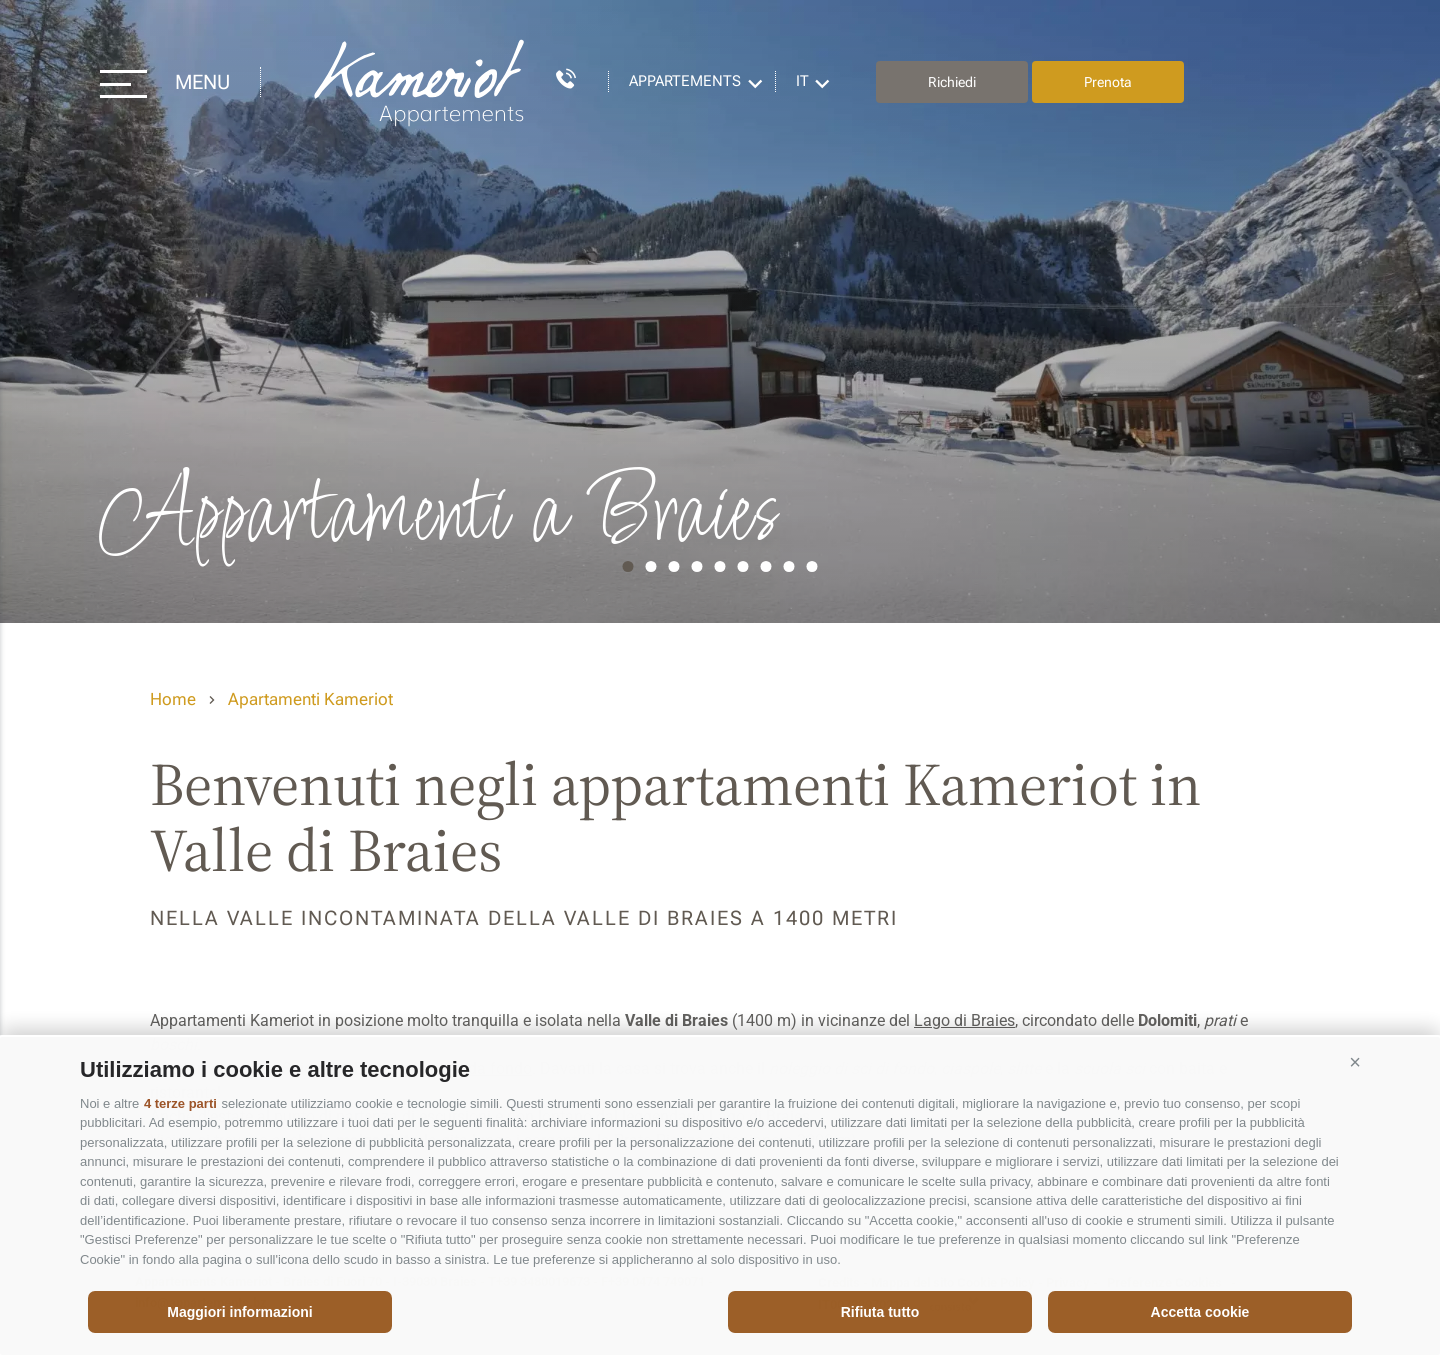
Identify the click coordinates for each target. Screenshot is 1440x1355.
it (802, 81)
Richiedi (952, 82)
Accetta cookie (1200, 1312)
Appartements (685, 81)
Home (173, 699)
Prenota (1108, 82)
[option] (720, 311)
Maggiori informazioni (239, 1312)
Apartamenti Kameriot (310, 699)
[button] (1355, 1062)
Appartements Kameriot (421, 82)
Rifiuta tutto (880, 1312)
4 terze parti (180, 1103)
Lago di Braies (964, 1020)
